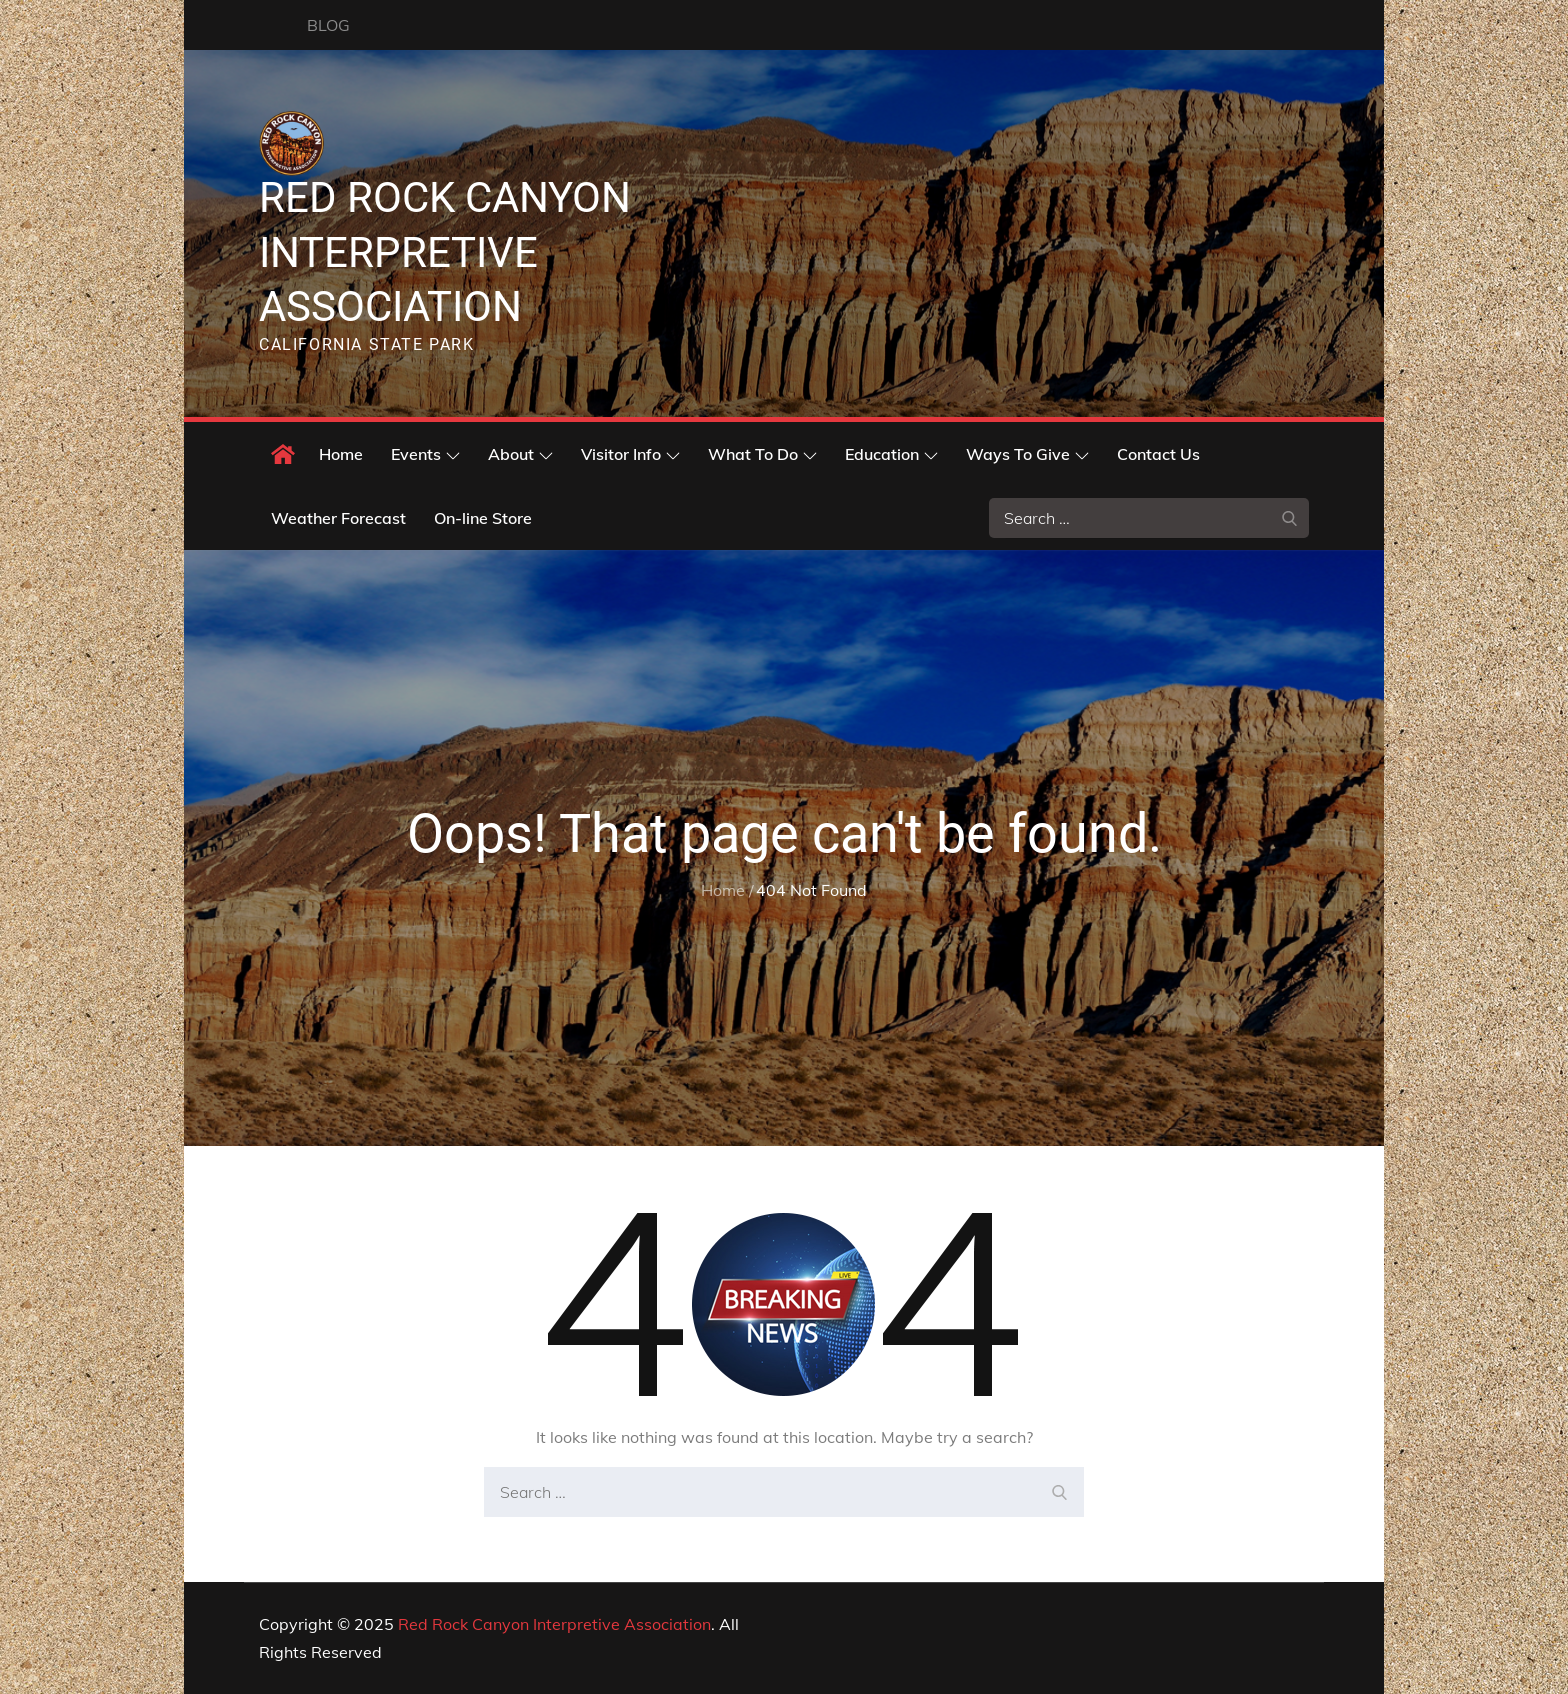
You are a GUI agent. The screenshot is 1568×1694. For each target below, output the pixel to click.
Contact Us (1158, 454)
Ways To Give (1027, 454)
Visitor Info (630, 454)
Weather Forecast (338, 518)
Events (425, 454)
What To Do (762, 454)
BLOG (328, 25)
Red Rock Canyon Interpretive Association (445, 252)
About (520, 454)
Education (891, 454)
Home (341, 454)
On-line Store (483, 518)
